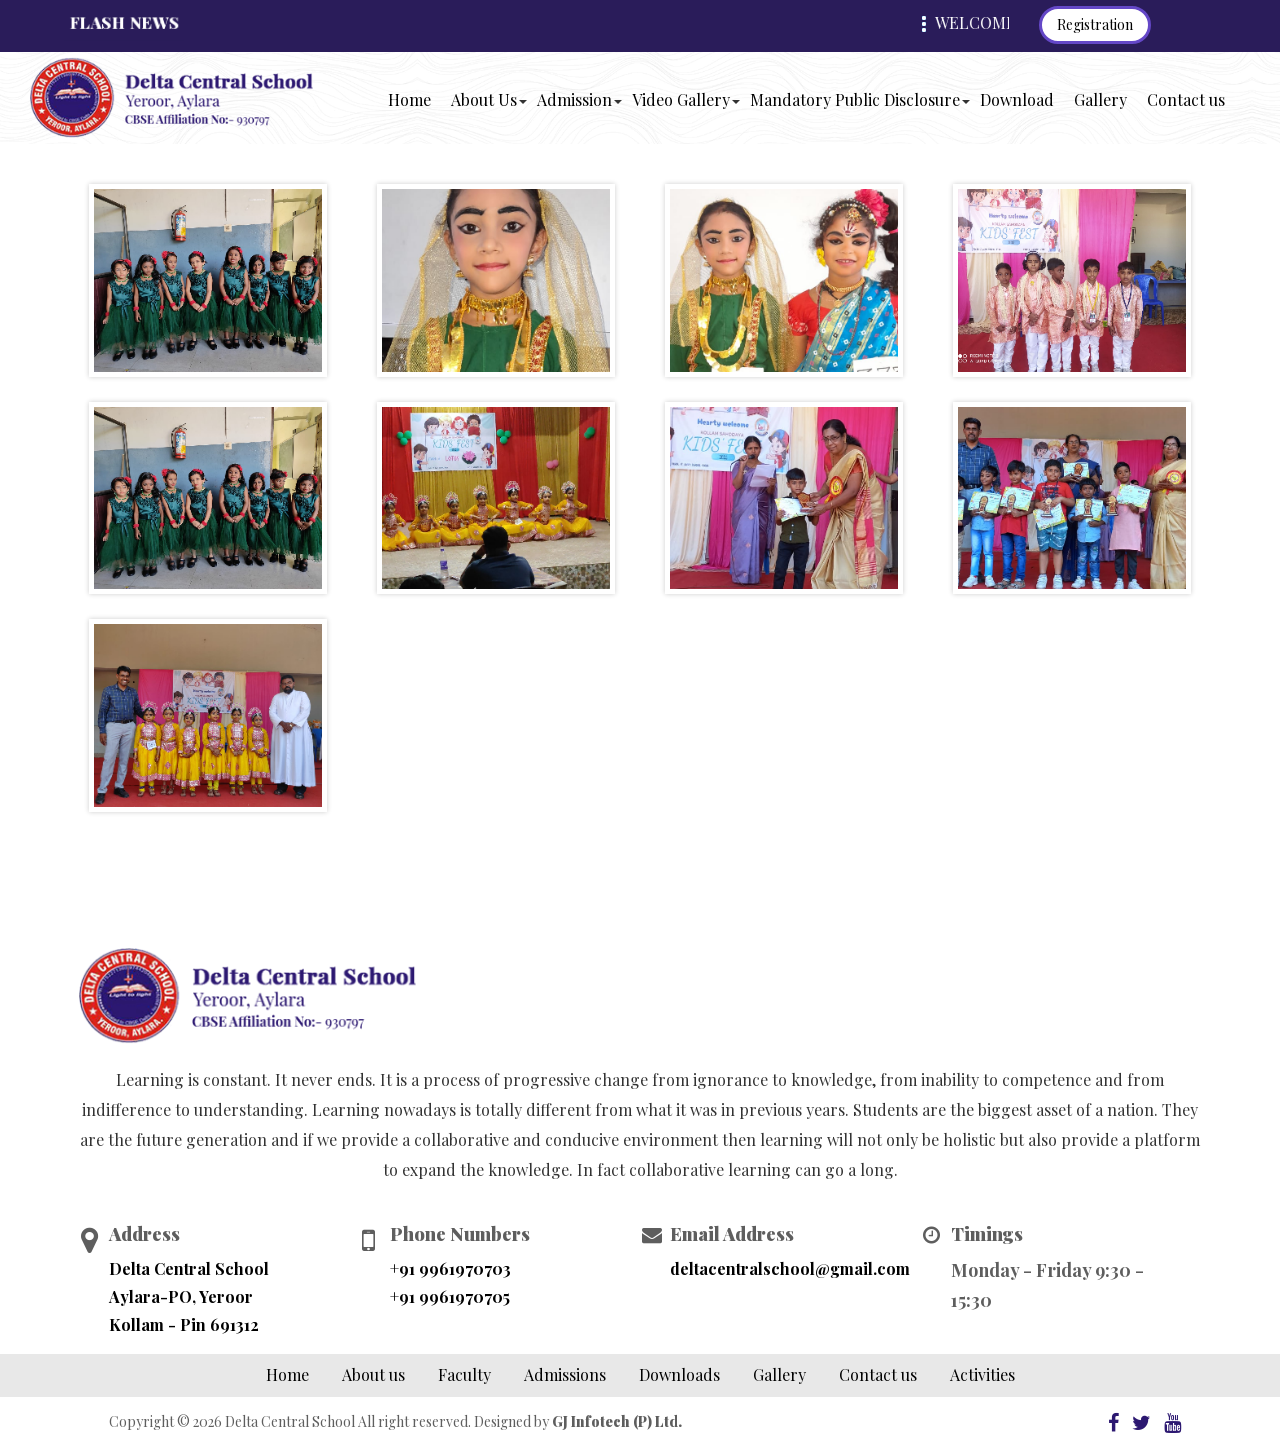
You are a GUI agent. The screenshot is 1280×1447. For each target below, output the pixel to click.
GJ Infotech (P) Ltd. (617, 1421)
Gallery (1100, 99)
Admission (574, 99)
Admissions (565, 1374)
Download (1017, 99)
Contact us (1186, 99)
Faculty (464, 1374)
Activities (982, 1374)
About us (373, 1374)
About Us (484, 99)
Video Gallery (681, 99)
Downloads (679, 1374)
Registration (1095, 24)
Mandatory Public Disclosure (855, 99)
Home (413, 99)
